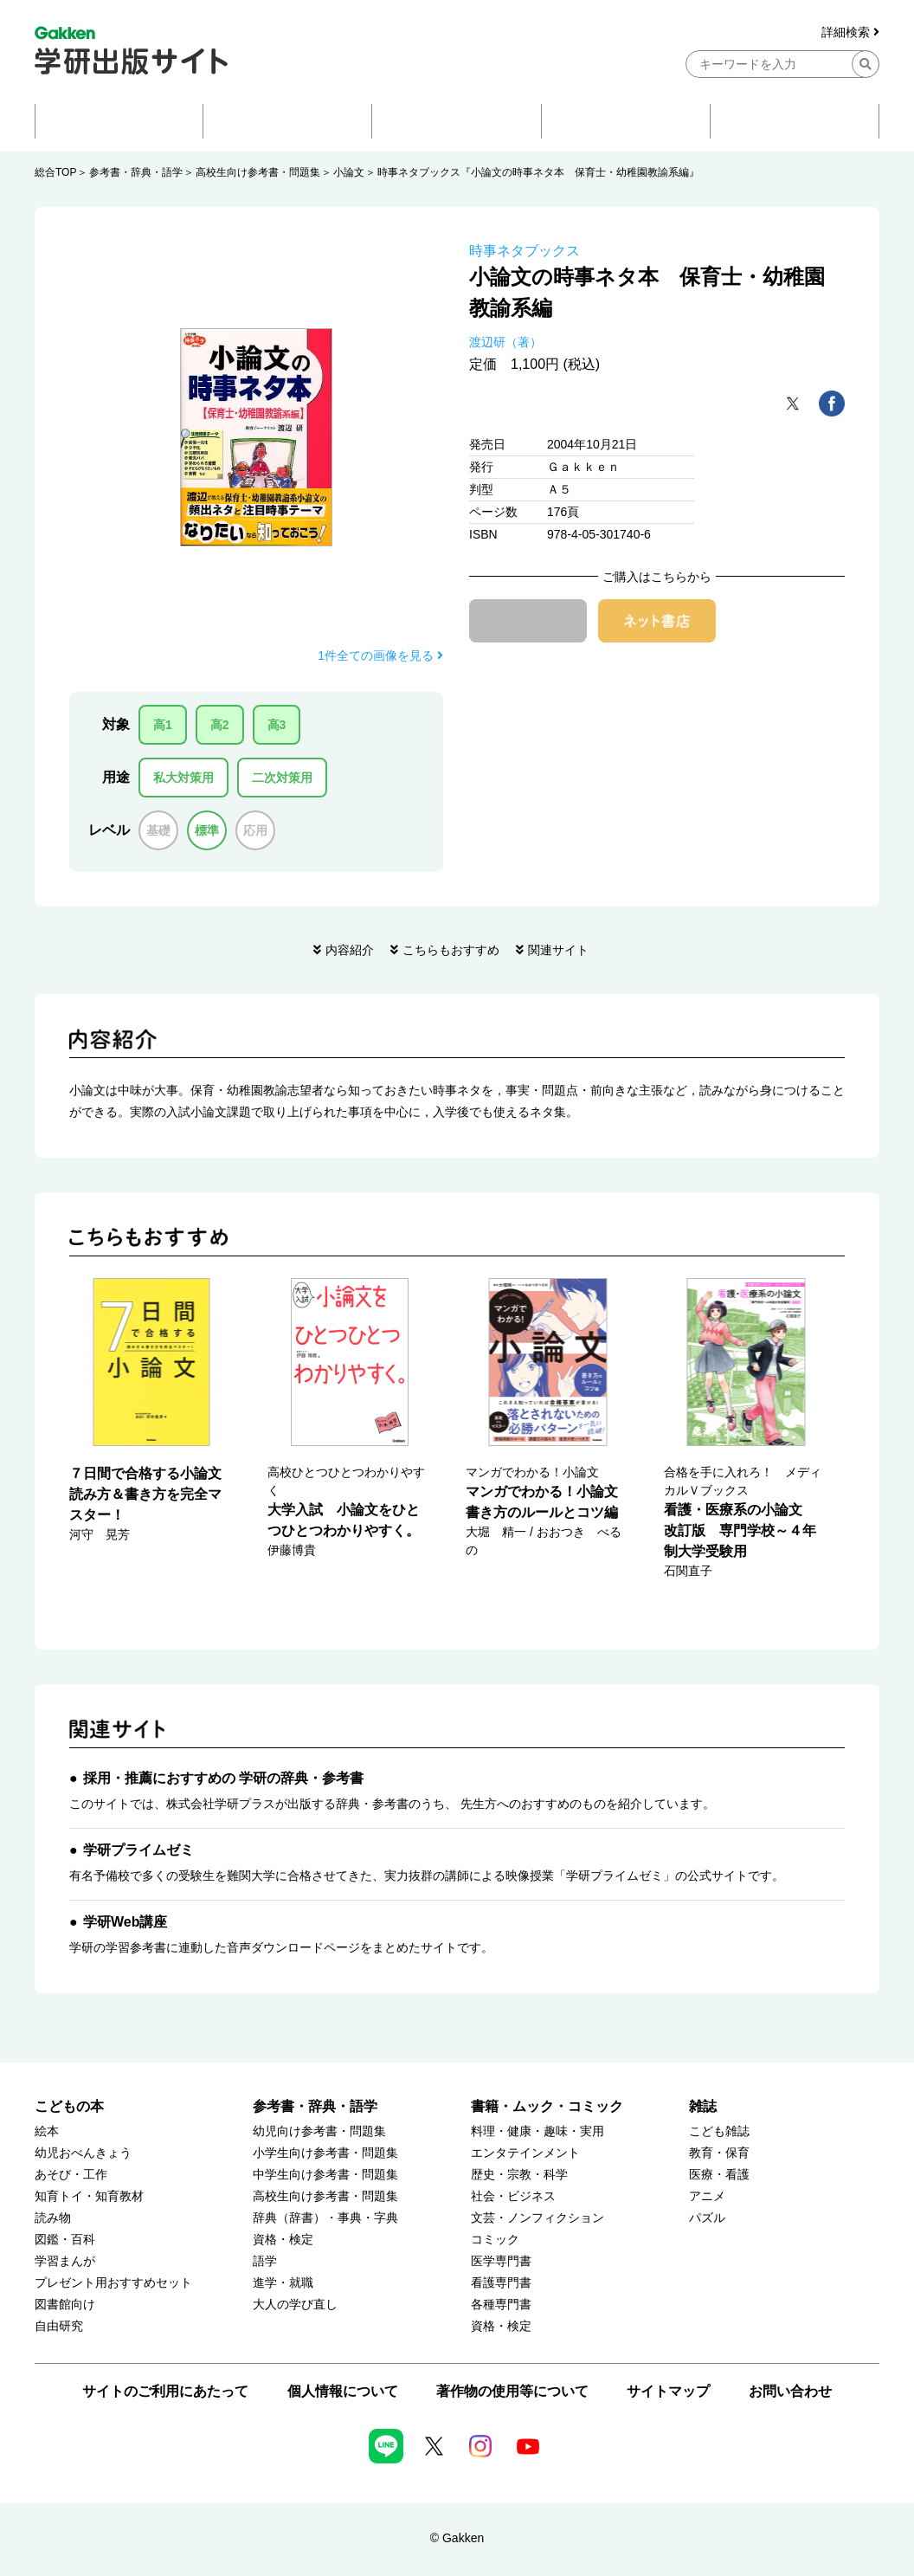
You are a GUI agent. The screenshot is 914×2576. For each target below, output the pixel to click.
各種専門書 (501, 2304)
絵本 (47, 2131)
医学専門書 (501, 2261)
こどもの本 (69, 2106)
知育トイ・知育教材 (89, 2196)
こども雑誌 (719, 2131)
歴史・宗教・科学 (519, 2174)
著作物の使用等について (512, 2391)
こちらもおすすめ (450, 950)
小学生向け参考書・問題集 (325, 2153)
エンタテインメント (525, 2153)
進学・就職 (283, 2282)
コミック (495, 2239)
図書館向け (65, 2304)
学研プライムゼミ (138, 1850)
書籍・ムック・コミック (547, 2106)
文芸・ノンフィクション (537, 2217)
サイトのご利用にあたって (165, 2391)
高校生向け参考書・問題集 (258, 172)
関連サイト (558, 950)
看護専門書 (501, 2282)
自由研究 (59, 2326)
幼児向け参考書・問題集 (319, 2131)
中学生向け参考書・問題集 (325, 2174)
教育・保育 (719, 2153)
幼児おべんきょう (83, 2153)
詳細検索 (850, 32)
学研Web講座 (125, 1921)
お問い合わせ (790, 2391)
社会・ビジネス (513, 2196)
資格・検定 (283, 2239)
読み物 (53, 2217)
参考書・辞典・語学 (136, 172)
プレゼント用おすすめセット (113, 2282)
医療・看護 (719, 2174)
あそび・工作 (71, 2174)
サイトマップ (668, 2391)
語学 (265, 2261)
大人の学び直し (295, 2304)
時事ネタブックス (524, 250)
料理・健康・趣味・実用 (537, 2131)
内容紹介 (349, 950)
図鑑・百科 (65, 2239)
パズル (707, 2217)
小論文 (348, 172)
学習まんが (65, 2261)
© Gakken (457, 2538)
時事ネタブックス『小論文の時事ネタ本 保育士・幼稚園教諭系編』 (538, 172)
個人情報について (342, 2391)
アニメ (707, 2196)
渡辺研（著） (505, 342)
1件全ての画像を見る (380, 655)
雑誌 (703, 2106)
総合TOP (55, 172)
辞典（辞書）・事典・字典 (325, 2217)
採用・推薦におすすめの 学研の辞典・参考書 (223, 1778)
